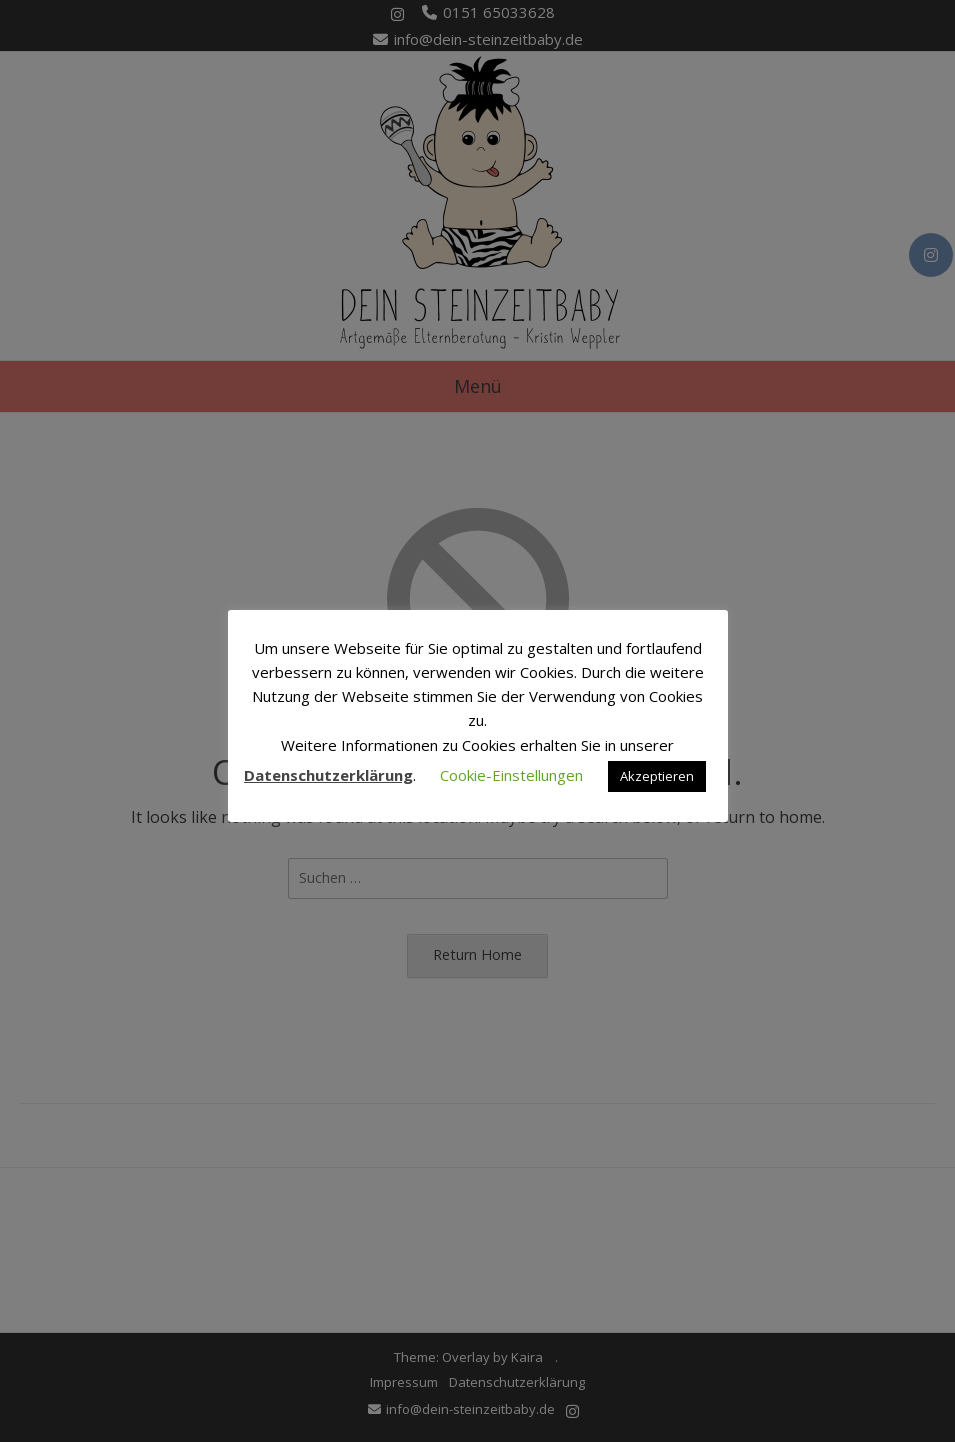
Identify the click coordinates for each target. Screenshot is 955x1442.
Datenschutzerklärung (328, 775)
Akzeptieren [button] (657, 776)
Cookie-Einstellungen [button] (511, 775)
